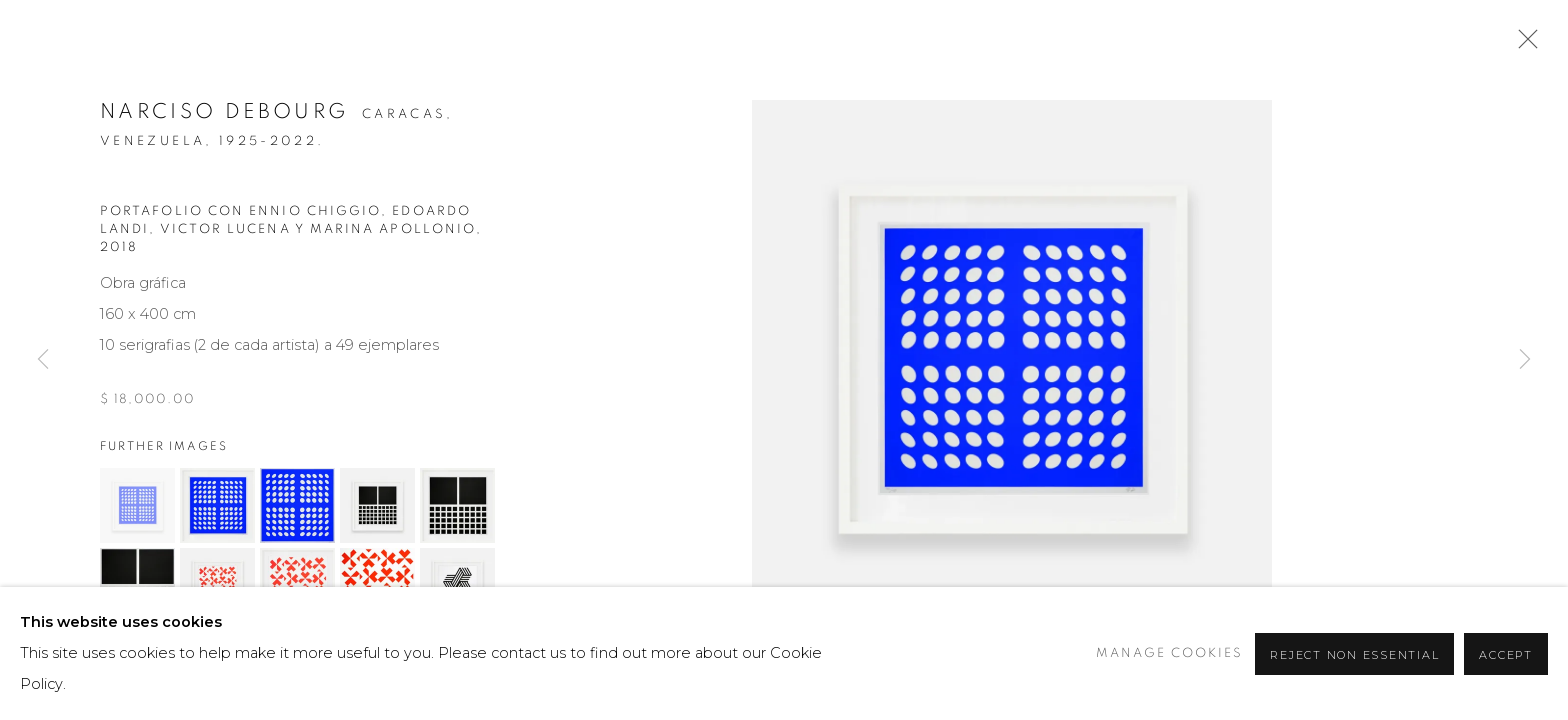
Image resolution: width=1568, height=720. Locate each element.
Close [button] (1523, 45)
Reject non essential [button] (1354, 655)
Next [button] (1525, 360)
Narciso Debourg (224, 111)
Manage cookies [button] (1169, 653)
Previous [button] (43, 360)
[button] (137, 505)
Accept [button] (1506, 655)
